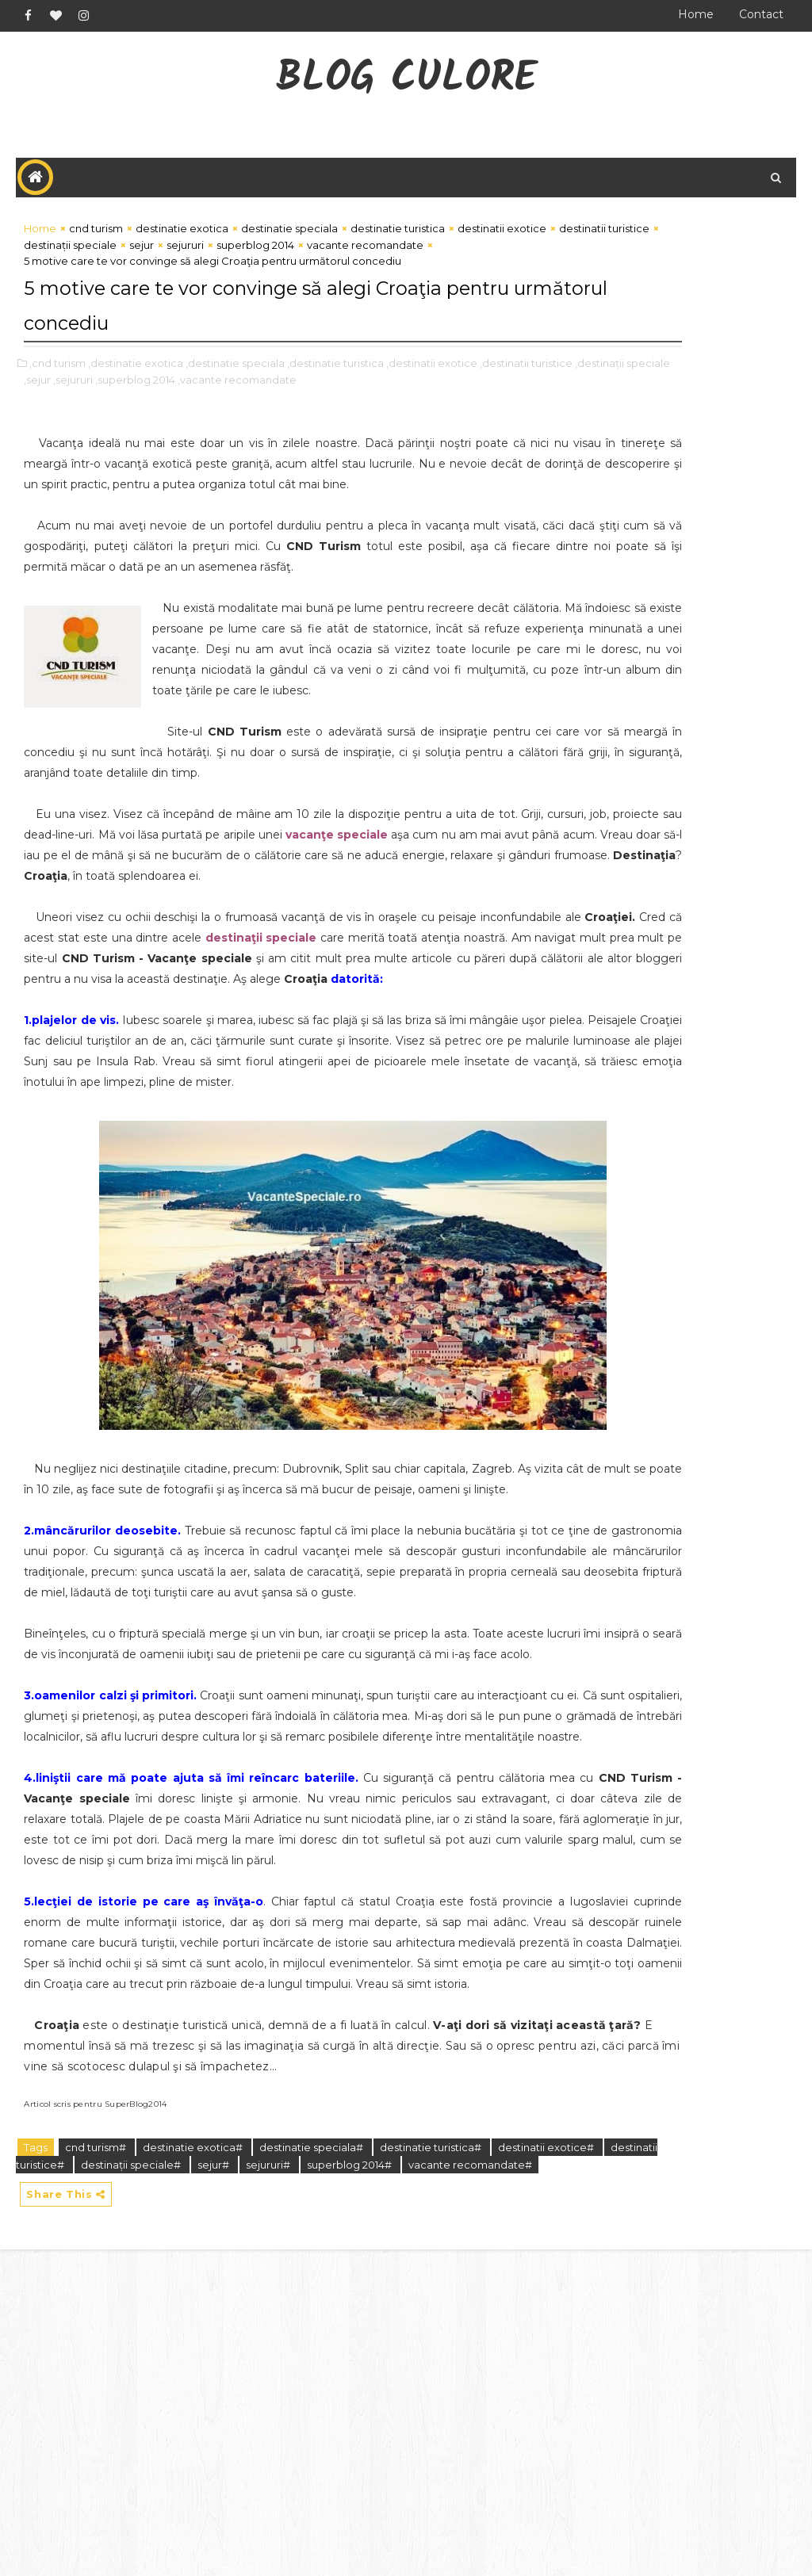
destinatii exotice (489, 253)
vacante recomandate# (85, 2487)
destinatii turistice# (129, 2469)
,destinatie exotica (135, 399)
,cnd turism (57, 399)
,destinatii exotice (431, 399)
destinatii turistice (81, 269)
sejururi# (381, 2469)
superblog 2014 (371, 269)
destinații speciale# (244, 2469)
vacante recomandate (468, 285)
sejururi (301, 269)
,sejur (178, 416)
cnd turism (96, 237)
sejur (257, 269)
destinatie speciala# (312, 2451)
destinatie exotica (182, 237)
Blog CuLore (406, 80)
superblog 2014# (461, 2469)
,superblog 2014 (276, 416)
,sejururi (214, 416)
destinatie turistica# (432, 2451)
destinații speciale (186, 269)
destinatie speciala (289, 237)
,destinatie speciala (235, 399)
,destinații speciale (115, 416)
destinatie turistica (397, 237)
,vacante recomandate (378, 416)
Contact (761, 14)
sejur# (327, 2469)
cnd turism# (96, 2451)
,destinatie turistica (335, 399)
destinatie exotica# (194, 2451)
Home (696, 14)
